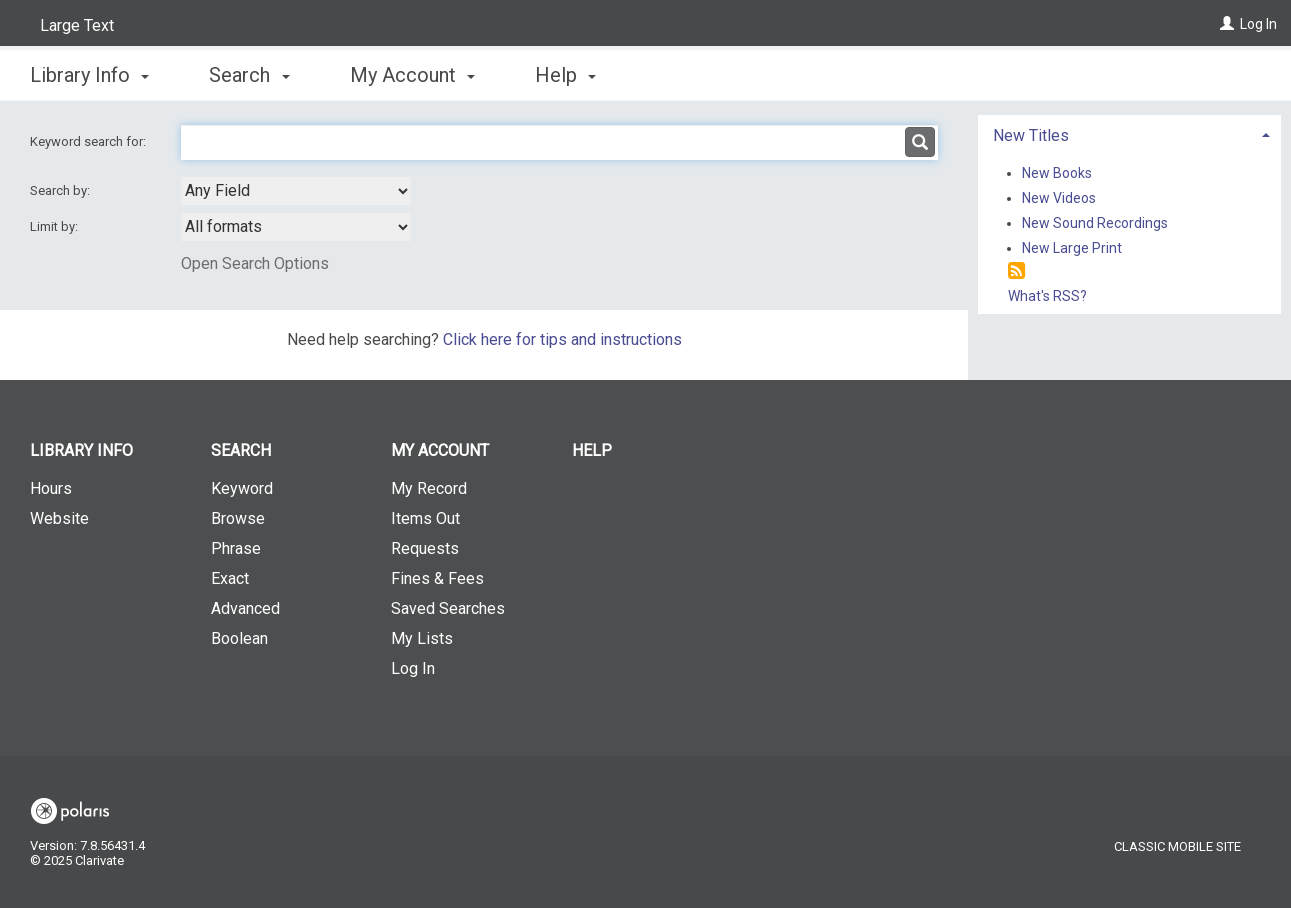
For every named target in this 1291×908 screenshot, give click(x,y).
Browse (238, 518)
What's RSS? (1047, 296)
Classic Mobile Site (1177, 846)
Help (592, 450)
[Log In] (1227, 24)
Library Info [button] (89, 75)
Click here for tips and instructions (562, 339)
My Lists (422, 638)
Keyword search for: (89, 141)
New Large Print (1072, 248)
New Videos (1059, 198)
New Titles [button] (1031, 135)
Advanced (245, 608)
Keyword (242, 488)
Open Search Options (255, 263)
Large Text (77, 25)
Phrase (236, 548)
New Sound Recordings (1095, 223)
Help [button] (565, 75)
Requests (425, 548)
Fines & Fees (437, 578)
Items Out (425, 518)
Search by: (61, 190)
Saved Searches (448, 608)
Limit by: (55, 226)
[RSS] (1016, 271)
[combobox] (296, 191)
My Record (429, 488)
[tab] (1129, 133)
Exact (230, 578)
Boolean (239, 638)
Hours (51, 488)
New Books (1057, 173)
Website (59, 518)
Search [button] (249, 75)
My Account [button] (412, 75)
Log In (1258, 24)
